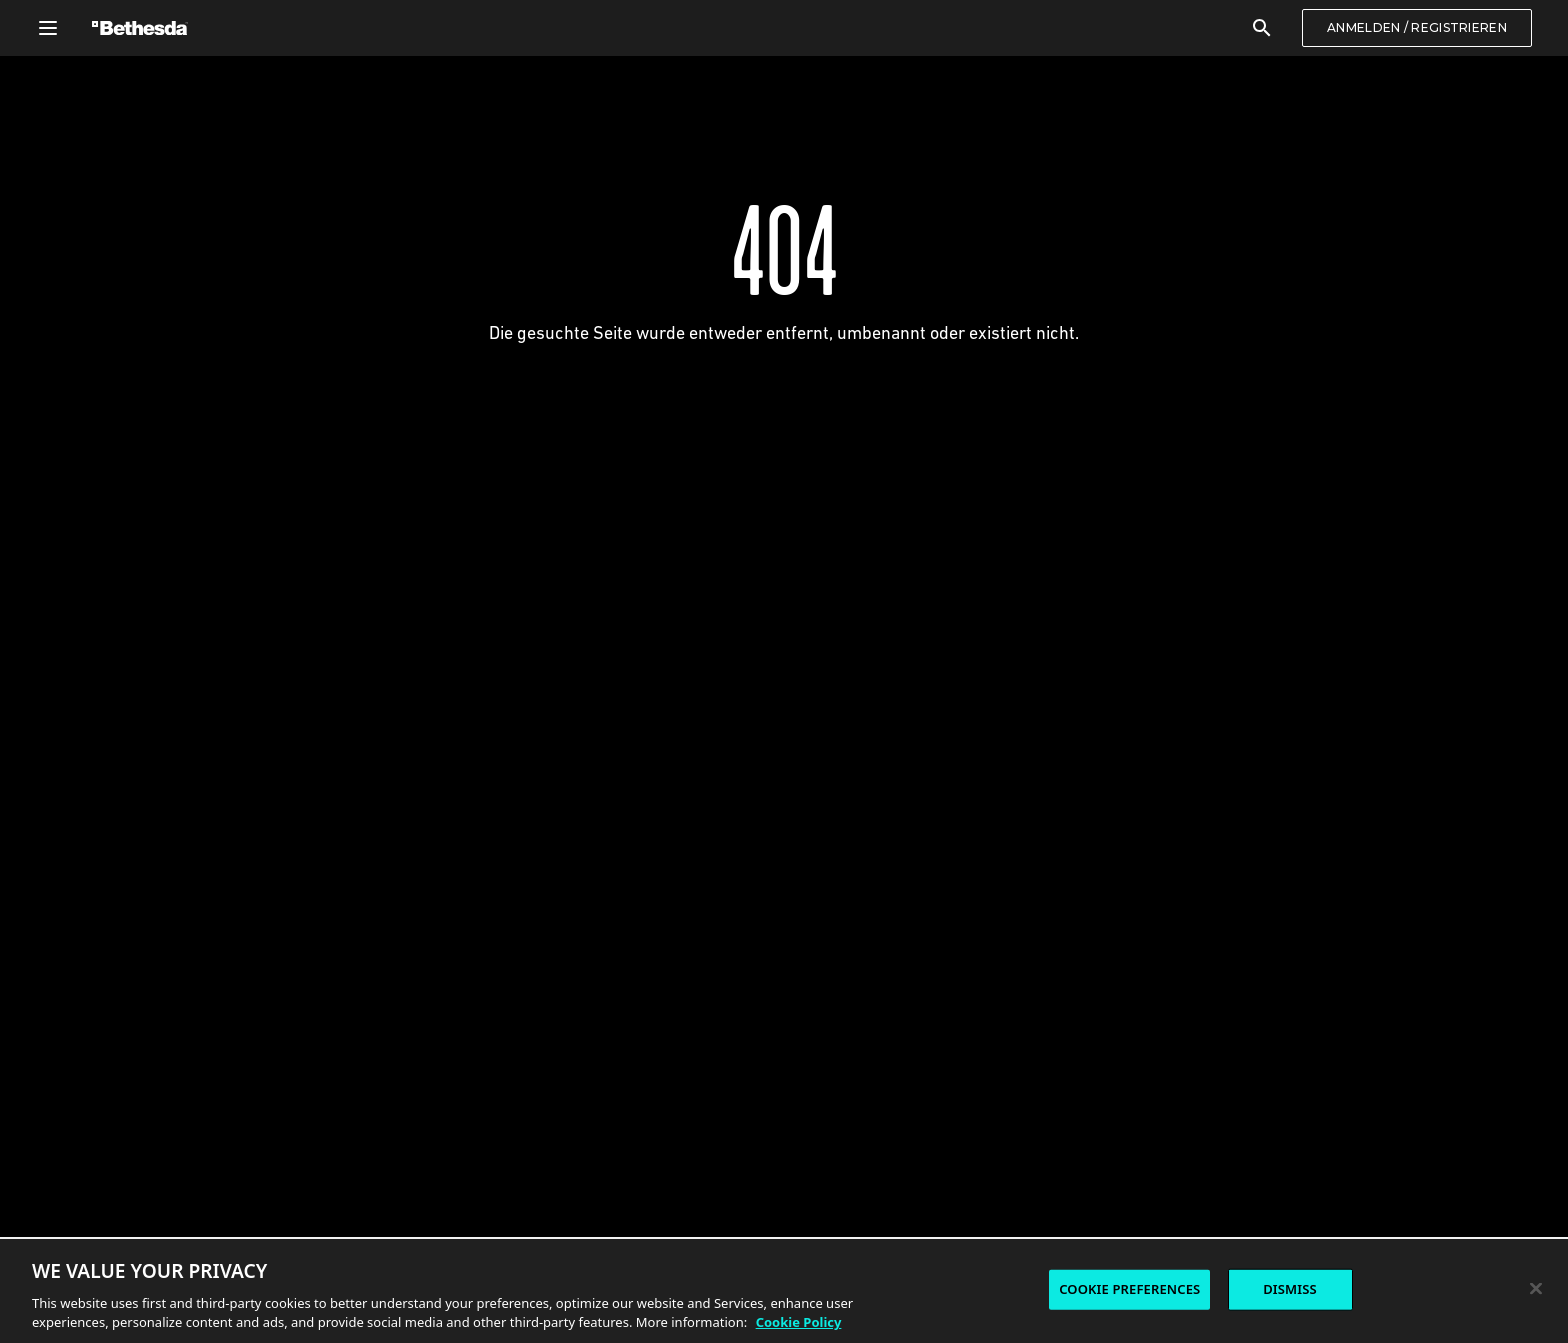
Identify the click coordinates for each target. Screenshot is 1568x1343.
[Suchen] (1262, 28)
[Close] (1536, 1289)
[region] (784, 1290)
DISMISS (1290, 1289)
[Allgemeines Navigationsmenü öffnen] (48, 28)
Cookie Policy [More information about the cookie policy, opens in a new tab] (799, 1322)
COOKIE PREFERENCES (1129, 1289)
